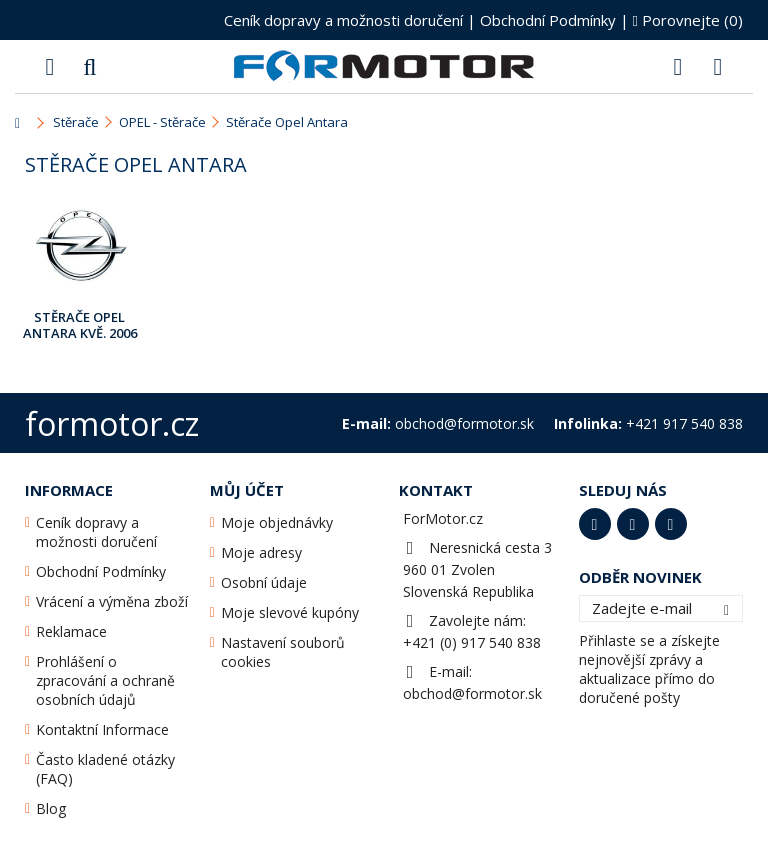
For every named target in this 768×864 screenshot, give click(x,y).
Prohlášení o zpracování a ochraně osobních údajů (105, 680)
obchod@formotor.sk (472, 693)
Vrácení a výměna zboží (112, 601)
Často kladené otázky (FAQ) (105, 769)
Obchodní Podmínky (548, 20)
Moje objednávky (277, 522)
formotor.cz (112, 423)
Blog (51, 808)
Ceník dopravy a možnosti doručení (343, 20)
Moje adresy (261, 552)
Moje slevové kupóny (290, 612)
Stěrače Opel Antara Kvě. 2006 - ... (80, 326)
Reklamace (71, 631)
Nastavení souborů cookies (283, 652)
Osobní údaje (264, 582)
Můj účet (247, 490)
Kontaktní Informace (102, 729)
